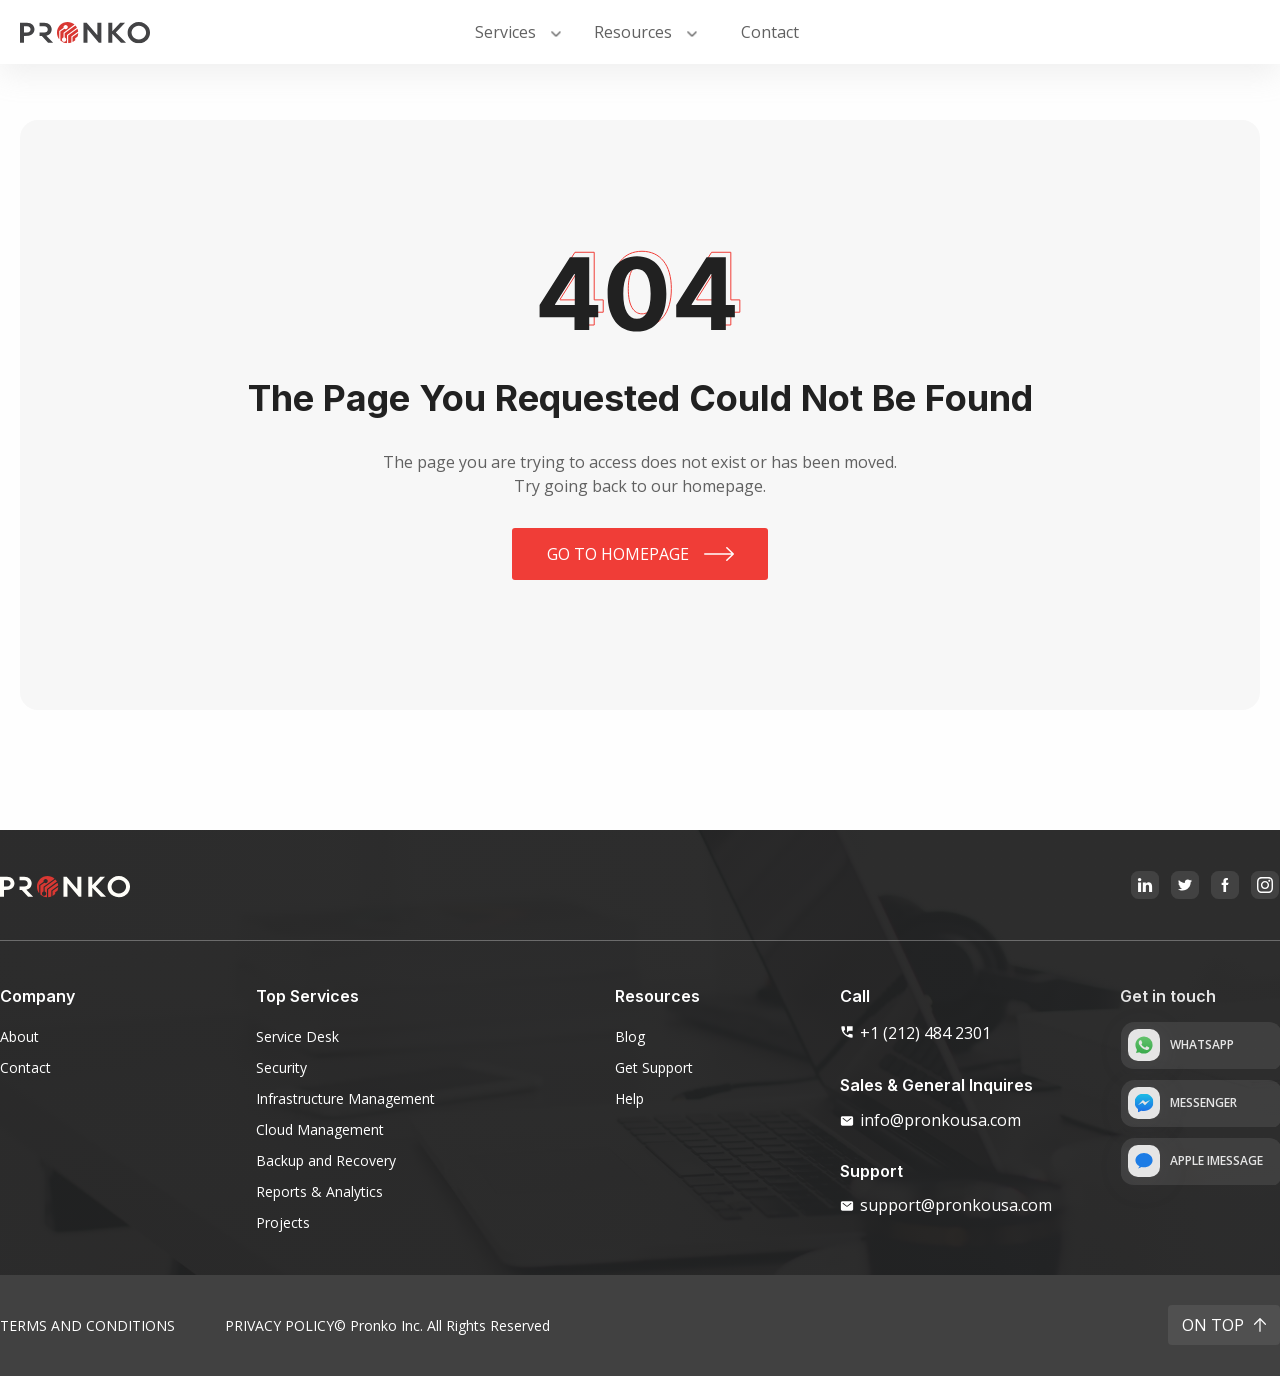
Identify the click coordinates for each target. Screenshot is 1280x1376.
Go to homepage (618, 554)
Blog (630, 1036)
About (19, 1036)
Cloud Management (320, 1129)
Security (281, 1067)
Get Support (654, 1067)
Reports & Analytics (319, 1191)
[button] (519, 32)
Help (629, 1098)
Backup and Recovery (326, 1160)
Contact (25, 1067)
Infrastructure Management (345, 1098)
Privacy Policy (279, 1325)
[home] (85, 32)
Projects (283, 1222)
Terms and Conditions (87, 1325)
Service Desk (297, 1036)
